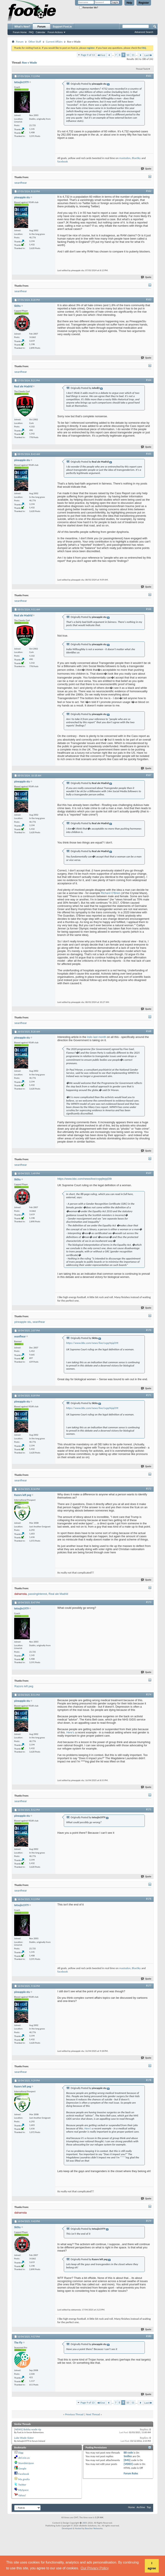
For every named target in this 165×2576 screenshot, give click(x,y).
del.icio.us (24, 2457)
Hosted (78, 2528)
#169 (148, 1173)
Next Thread (93, 2414)
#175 (148, 1809)
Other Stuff (34, 41)
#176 (148, 1898)
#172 (148, 1488)
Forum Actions (55, 32)
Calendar (40, 32)
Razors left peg (23, 1686)
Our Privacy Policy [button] (95, 2568)
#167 (148, 775)
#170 (148, 1330)
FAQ (31, 32)
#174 (148, 1694)
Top (149, 2507)
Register (144, 2)
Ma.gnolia (24, 2479)
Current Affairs (54, 41)
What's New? (22, 26)
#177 (148, 1985)
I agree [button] (152, 2565)
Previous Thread (74, 2414)
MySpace (23, 2490)
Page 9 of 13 (88, 55)
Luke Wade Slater (24, 2437)
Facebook (23, 2473)
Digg (20, 2452)
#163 (148, 299)
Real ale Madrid (58, 1593)
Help (129, 2)
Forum (42, 26)
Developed (67, 2528)
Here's (70, 1732)
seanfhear (20, 182)
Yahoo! (22, 2495)
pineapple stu (22, 1321)
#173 (148, 1602)
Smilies (128, 2456)
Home (131, 2507)
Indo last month (96, 1037)
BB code (128, 2452)
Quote (146, 168)
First (101, 55)
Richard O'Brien (110, 893)
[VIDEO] (128, 2464)
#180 (148, 2336)
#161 (148, 75)
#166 (148, 609)
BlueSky (136, 158)
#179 (148, 2220)
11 (133, 55)
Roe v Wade (29, 62)
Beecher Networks (93, 2528)
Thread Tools (142, 68)
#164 (148, 380)
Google (22, 2468)
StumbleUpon (26, 2463)
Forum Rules (131, 2473)
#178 (148, 2080)
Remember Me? (88, 7)
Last (148, 55)
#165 (148, 453)
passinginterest (37, 1593)
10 (128, 55)
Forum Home (20, 32)
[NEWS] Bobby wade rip (27, 2429)
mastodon (124, 158)
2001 (84, 2522)
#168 (148, 1031)
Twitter (22, 2484)
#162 (148, 191)
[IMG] (127, 2460)
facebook (62, 161)
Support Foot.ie (62, 26)
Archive (141, 2507)
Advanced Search (143, 32)
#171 (148, 1395)
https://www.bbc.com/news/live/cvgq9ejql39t (84, 1178)
